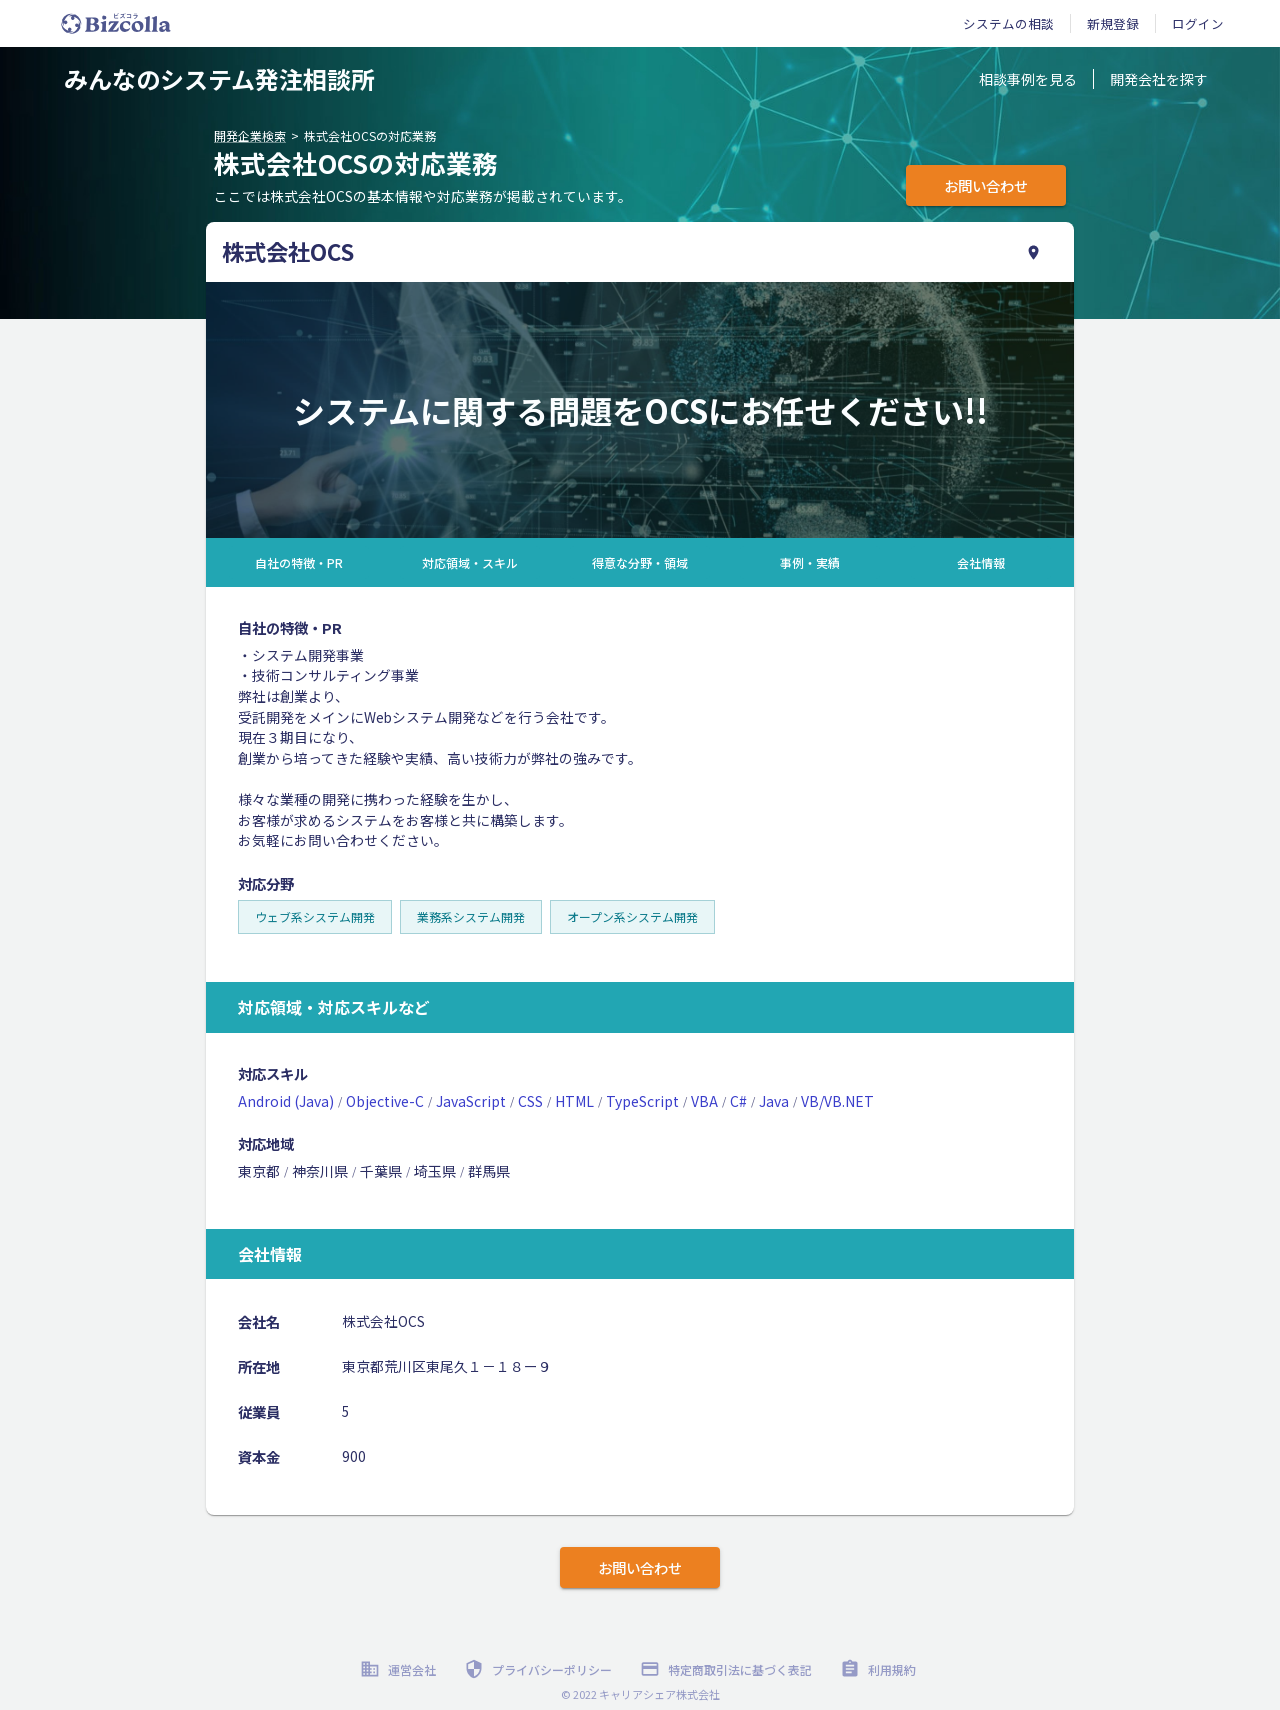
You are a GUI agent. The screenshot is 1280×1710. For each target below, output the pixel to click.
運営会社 (400, 1669)
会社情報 (981, 562)
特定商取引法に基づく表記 (728, 1669)
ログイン (1198, 23)
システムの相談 (1008, 23)
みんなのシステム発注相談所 (219, 78)
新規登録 (1113, 23)
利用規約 (880, 1669)
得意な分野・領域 (640, 562)
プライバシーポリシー (540, 1669)
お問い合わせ (986, 185)
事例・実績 (810, 562)
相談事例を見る (1028, 79)
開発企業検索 (250, 135)
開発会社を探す (1159, 79)
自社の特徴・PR (299, 562)
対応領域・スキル (470, 562)
